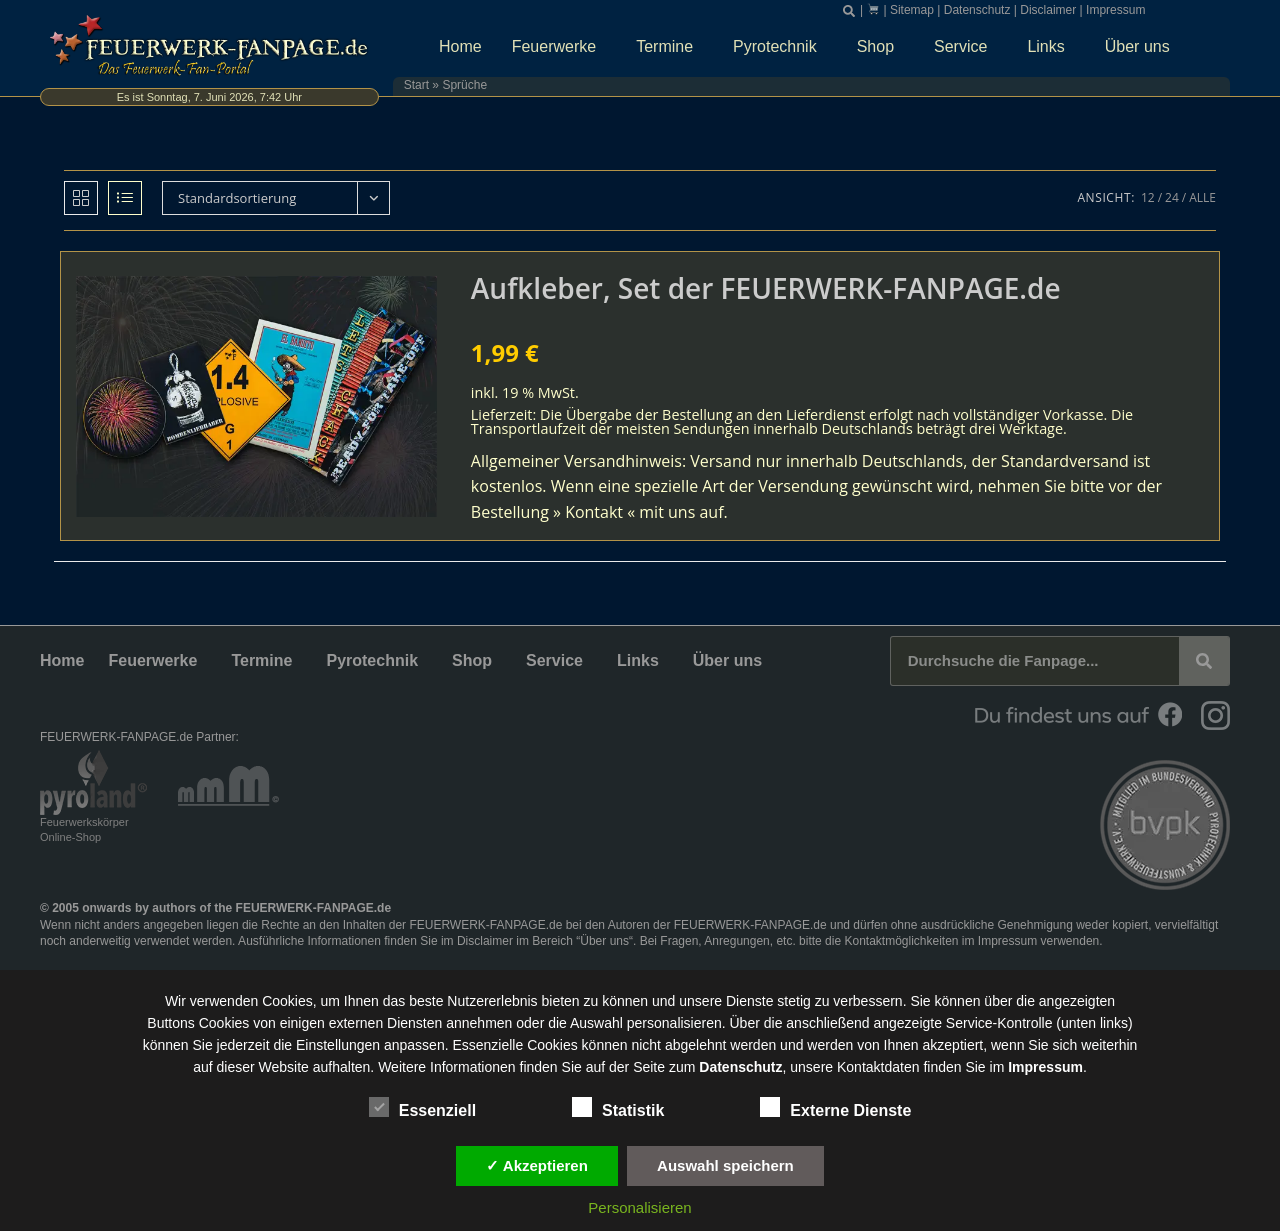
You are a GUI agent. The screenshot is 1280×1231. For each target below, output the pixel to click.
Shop (880, 47)
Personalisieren (639, 1207)
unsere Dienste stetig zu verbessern (790, 1001)
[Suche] (1204, 661)
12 (1148, 197)
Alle (1202, 197)
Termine (669, 47)
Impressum (1115, 10)
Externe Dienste (835, 1107)
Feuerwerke (559, 47)
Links (1050, 47)
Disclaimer (1048, 10)
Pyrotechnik (780, 47)
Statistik (618, 1107)
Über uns (1142, 47)
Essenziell (422, 1107)
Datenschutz (977, 10)
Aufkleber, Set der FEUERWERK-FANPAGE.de (766, 288)
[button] (849, 11)
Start (416, 85)
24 (1172, 197)
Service (965, 47)
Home (460, 46)
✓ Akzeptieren (537, 1165)
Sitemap (912, 10)
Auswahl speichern (725, 1165)
